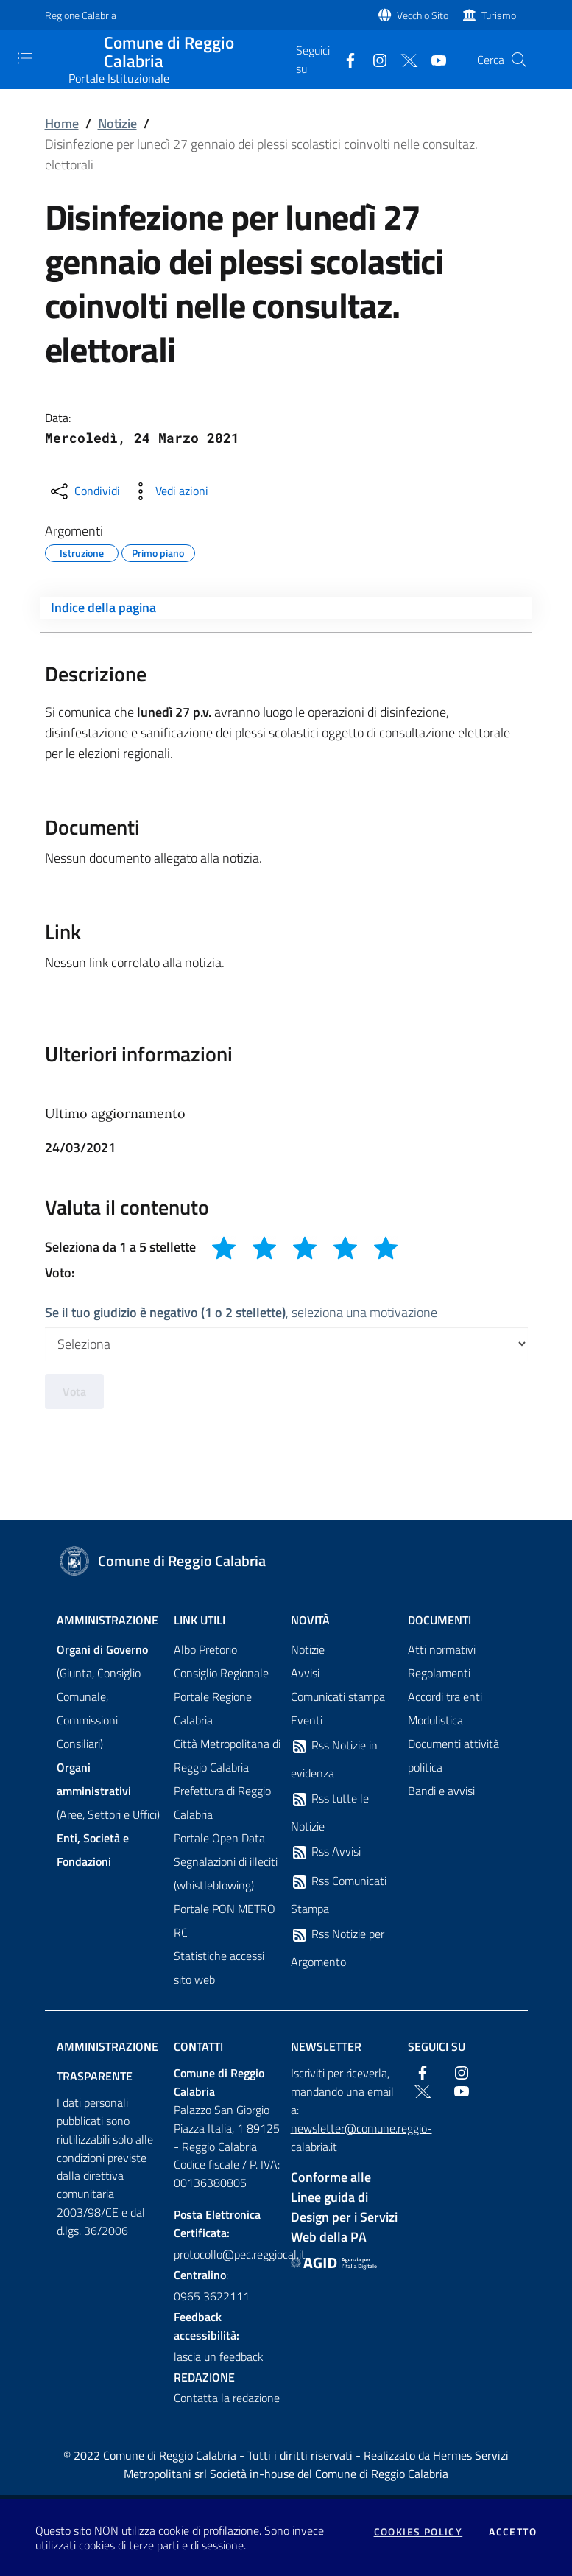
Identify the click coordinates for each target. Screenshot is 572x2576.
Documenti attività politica (453, 1755)
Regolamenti (439, 1673)
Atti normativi (442, 1649)
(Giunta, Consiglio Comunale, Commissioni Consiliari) (102, 1696)
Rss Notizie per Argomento (337, 1947)
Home (62, 123)
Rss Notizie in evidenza (334, 1759)
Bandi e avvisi (441, 1791)
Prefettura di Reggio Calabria (222, 1802)
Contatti (198, 2046)
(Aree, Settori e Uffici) (108, 1790)
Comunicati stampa (338, 1696)
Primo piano (158, 551)
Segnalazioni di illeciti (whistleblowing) (226, 1873)
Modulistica (435, 1720)
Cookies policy (418, 2532)
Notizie (117, 123)
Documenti (439, 1620)
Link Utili (199, 1620)
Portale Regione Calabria (213, 1708)
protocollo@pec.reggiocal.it (228, 2254)
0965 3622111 (212, 2296)
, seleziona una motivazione (241, 1312)
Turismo (498, 15)
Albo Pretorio (205, 1649)
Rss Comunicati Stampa (338, 1894)
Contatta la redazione (227, 2398)
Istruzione (82, 551)
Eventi (306, 1720)
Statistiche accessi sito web (219, 1967)
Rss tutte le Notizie (330, 1812)
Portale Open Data (219, 1838)
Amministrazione (107, 1620)
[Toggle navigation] (25, 58)
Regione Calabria (80, 15)
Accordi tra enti (445, 1696)
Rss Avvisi (326, 1851)
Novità (310, 1620)
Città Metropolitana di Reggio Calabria (227, 1755)
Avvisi (305, 1673)
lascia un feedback (219, 2356)
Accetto (513, 2532)
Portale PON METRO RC (224, 1920)
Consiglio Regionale (221, 1673)
